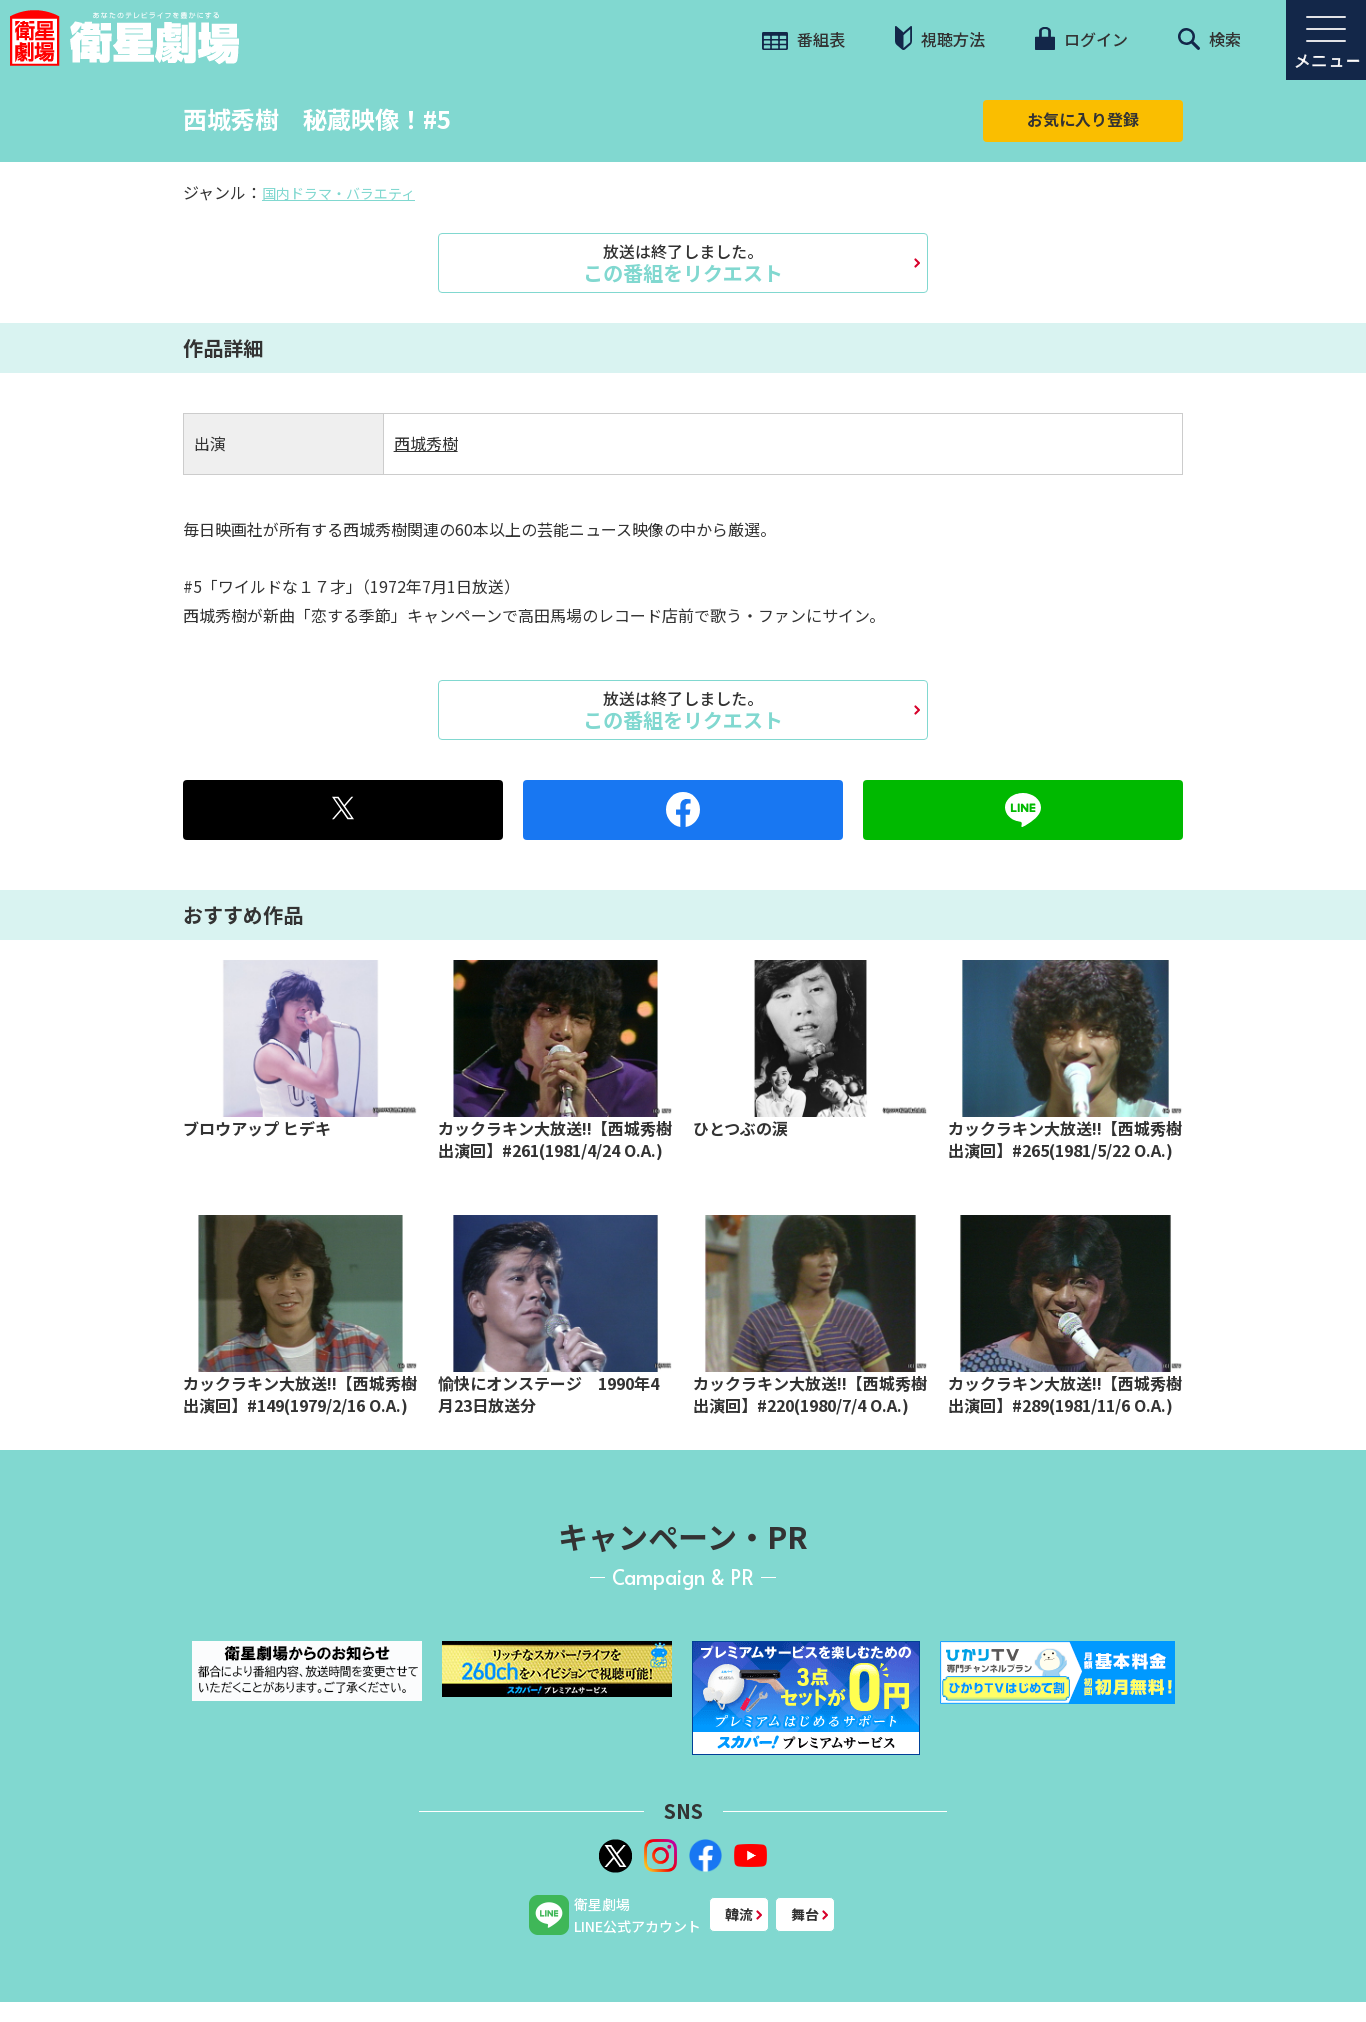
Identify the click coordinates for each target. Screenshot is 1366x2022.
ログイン (1081, 39)
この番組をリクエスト (683, 263)
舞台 (805, 1914)
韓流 (739, 1914)
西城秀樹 (426, 443)
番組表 (803, 39)
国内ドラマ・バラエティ (338, 193)
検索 (1209, 39)
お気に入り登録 (1083, 119)
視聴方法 (940, 38)
